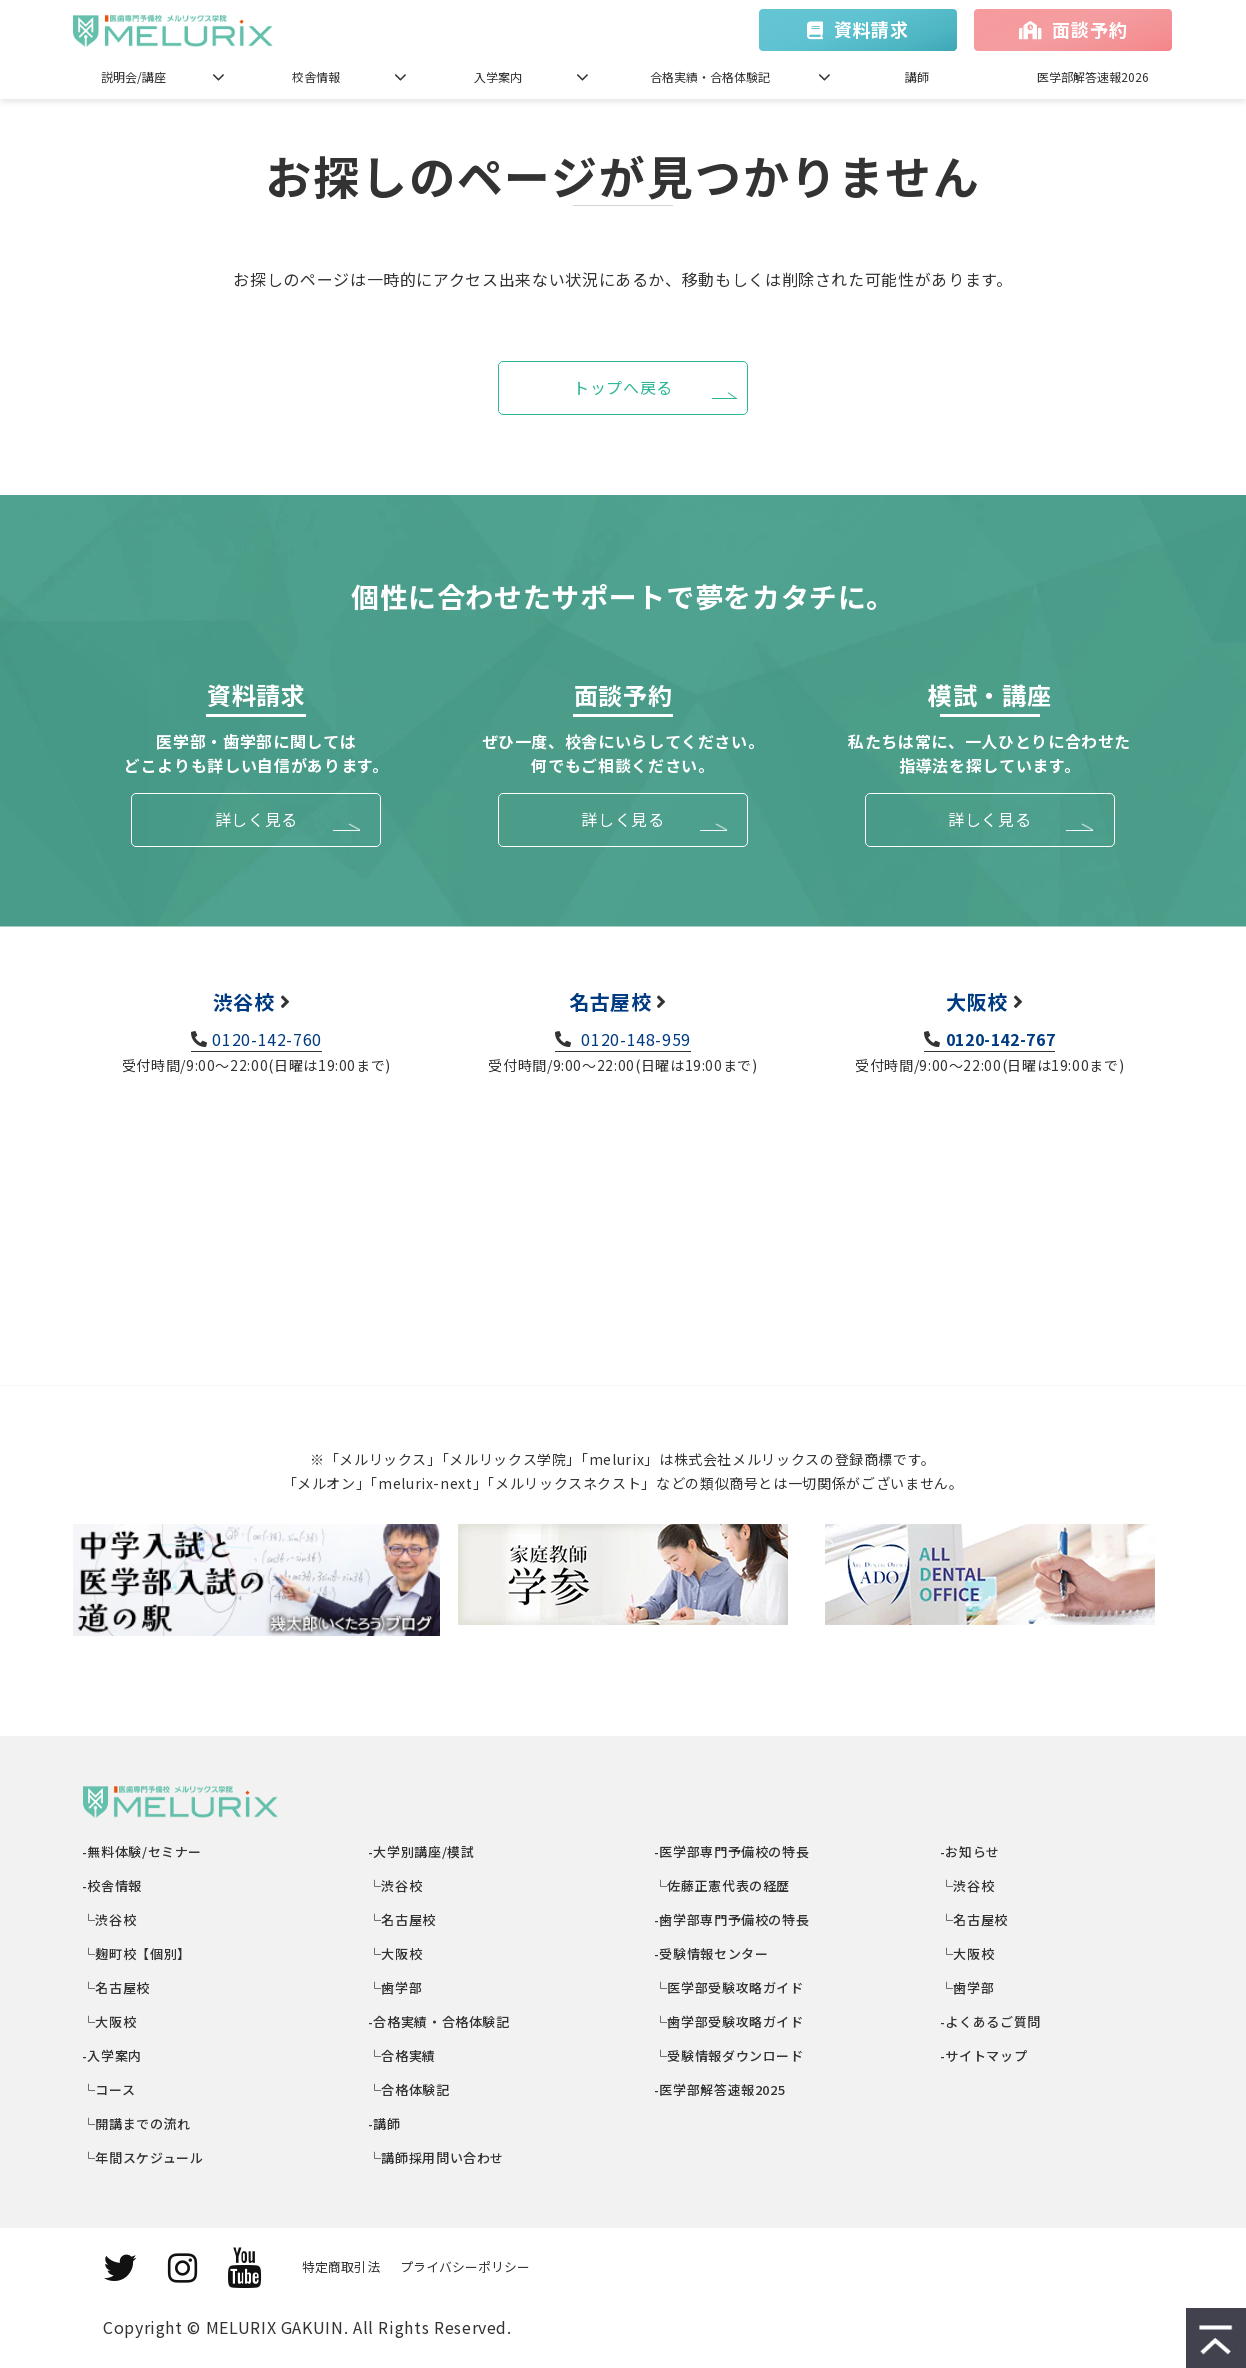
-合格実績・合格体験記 (439, 2021)
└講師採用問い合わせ (436, 2157)
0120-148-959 (634, 1039)
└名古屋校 (116, 1987)
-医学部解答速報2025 (720, 2089)
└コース (109, 2089)
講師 (917, 76)
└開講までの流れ (137, 2123)
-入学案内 (112, 2055)
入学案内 (498, 76)
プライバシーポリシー (465, 2266)
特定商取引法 (341, 2266)
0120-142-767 (1001, 1039)
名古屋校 (610, 1001)
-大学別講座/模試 (421, 1851)
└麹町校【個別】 (137, 1953)
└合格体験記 (409, 2089)
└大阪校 (109, 2021)
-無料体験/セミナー (142, 1851)
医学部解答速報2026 (1093, 76)
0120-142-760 (267, 1039)
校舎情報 (316, 76)
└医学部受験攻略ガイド (729, 1987)
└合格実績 (402, 2055)
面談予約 (1089, 29)
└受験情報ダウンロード (729, 2055)
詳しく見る (256, 819)
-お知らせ (970, 1851)
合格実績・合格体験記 (710, 76)
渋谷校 (244, 1001)
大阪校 (977, 1001)
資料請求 (871, 29)
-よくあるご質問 (991, 2021)
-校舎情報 (112, 1885)
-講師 (385, 2123)
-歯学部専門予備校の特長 (732, 1919)
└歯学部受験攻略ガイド (729, 2021)
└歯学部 (395, 1987)
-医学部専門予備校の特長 (732, 1851)
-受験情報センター (711, 1953)
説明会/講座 (133, 76)
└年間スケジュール (143, 2157)
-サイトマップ (984, 2055)
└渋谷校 (109, 1919)
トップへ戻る (623, 387)
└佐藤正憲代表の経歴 (722, 1885)
